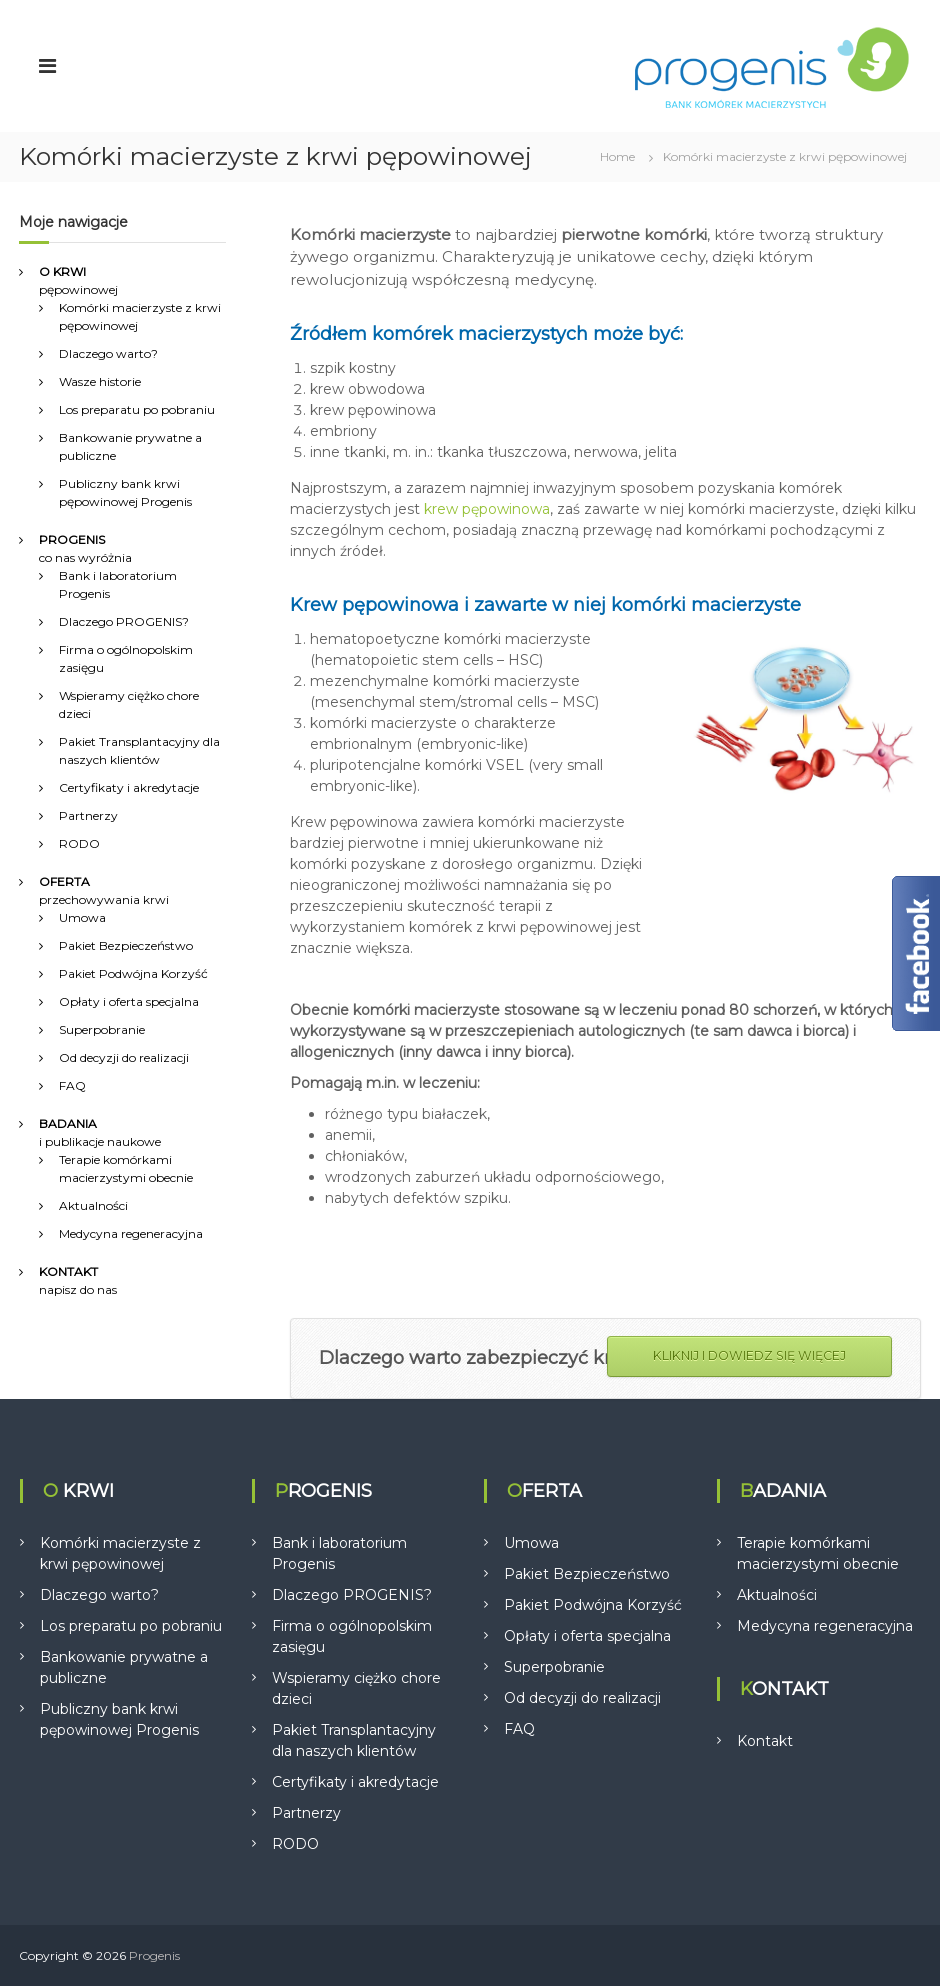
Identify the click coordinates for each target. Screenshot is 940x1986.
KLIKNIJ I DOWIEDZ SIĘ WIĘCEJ (749, 1355)
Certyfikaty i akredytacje (129, 787)
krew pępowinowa (487, 509)
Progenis (154, 1955)
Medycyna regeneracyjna (131, 1233)
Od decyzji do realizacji (124, 1057)
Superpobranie (102, 1029)
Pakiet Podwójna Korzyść (133, 973)
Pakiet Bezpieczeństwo (126, 945)
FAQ (72, 1085)
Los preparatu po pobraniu (137, 409)
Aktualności (93, 1205)
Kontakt (765, 1741)
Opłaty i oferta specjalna (129, 1001)
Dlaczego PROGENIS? (124, 621)
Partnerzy (88, 815)
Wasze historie (100, 381)
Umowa (82, 917)
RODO (79, 843)
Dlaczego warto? (108, 353)
